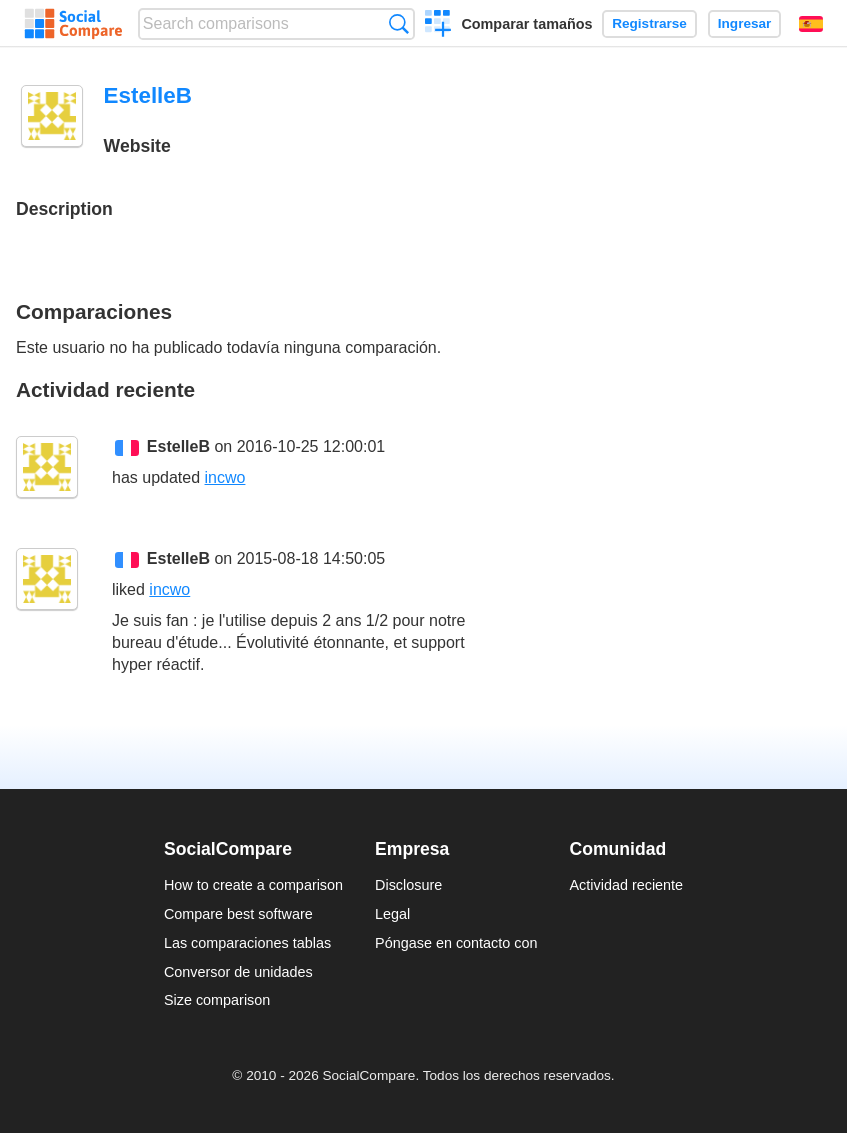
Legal (392, 914)
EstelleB (178, 446)
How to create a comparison (253, 885)
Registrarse (649, 23)
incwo (225, 477)
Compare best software (238, 914)
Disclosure (408, 885)
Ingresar (745, 23)
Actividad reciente (627, 885)
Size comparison (217, 1000)
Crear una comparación (438, 26)
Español (811, 24)
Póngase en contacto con (456, 943)
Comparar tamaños (526, 24)
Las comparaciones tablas (247, 943)
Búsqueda (398, 23)
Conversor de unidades (238, 972)
